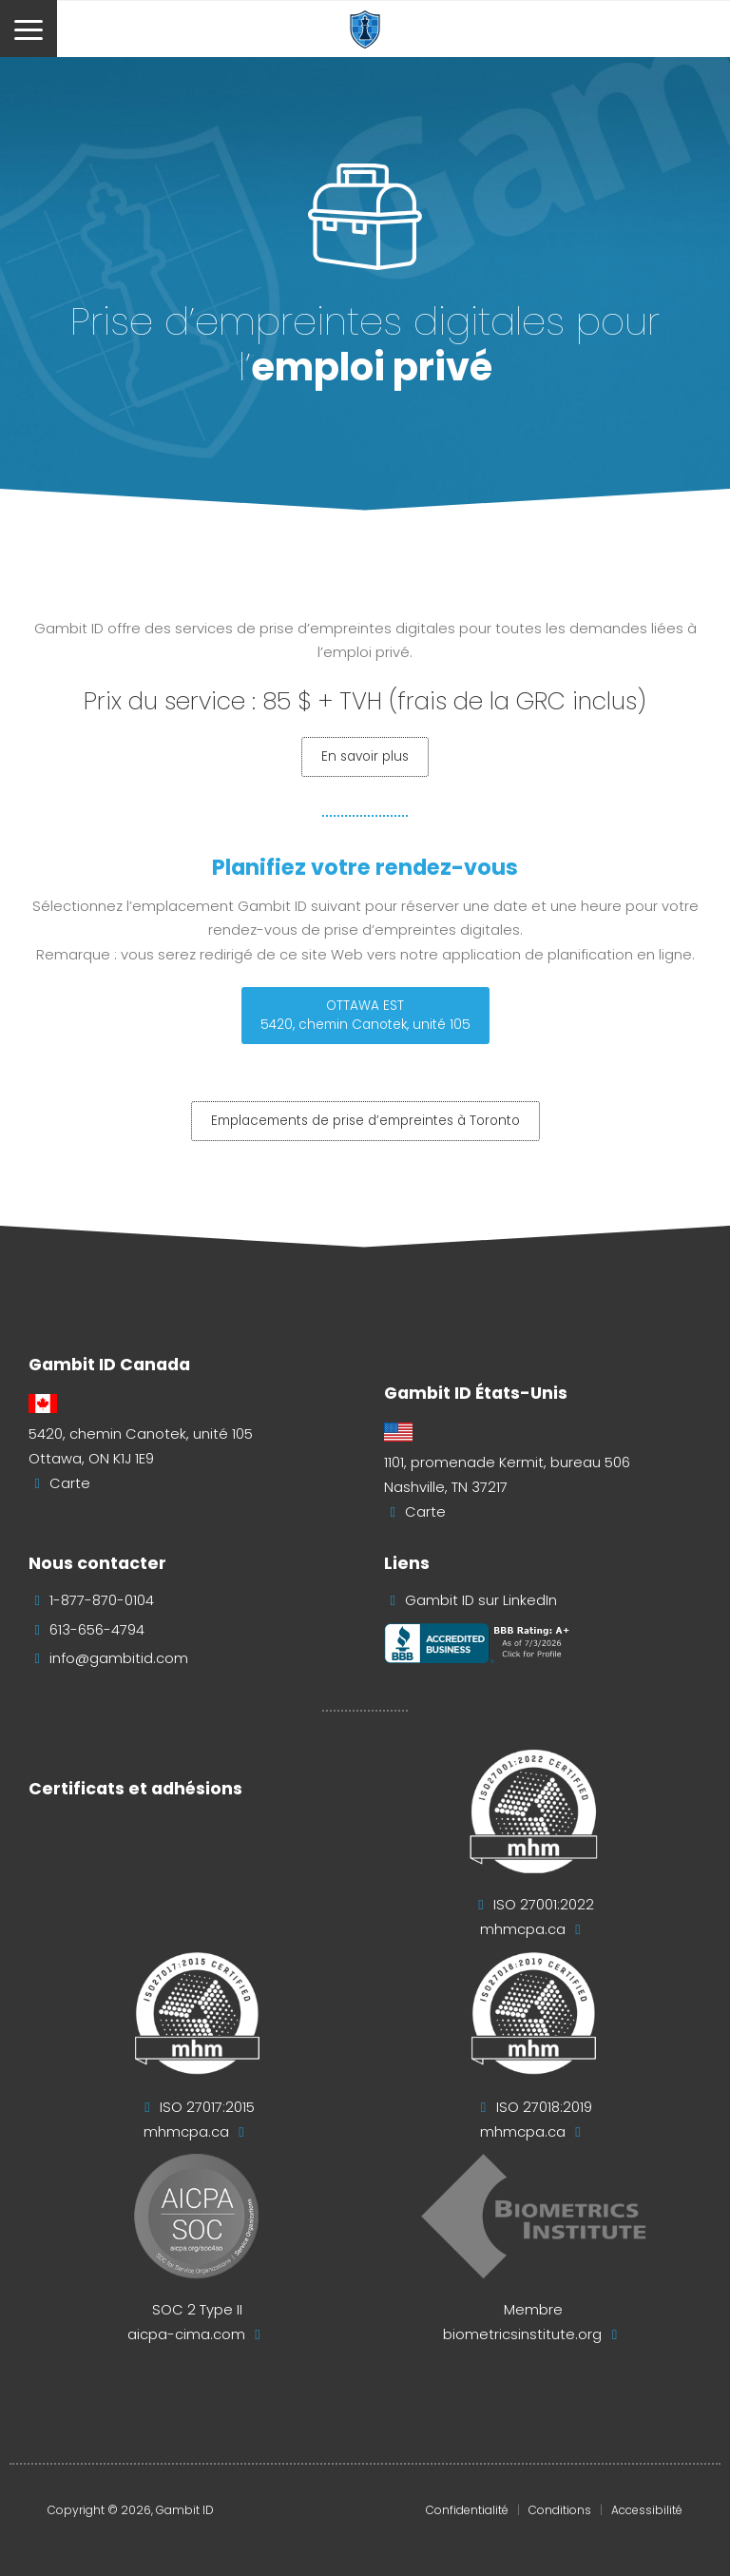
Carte (69, 1483)
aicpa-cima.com (186, 2334)
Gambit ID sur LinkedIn (481, 1600)
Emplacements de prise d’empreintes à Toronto (365, 1121)
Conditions (559, 2510)
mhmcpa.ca (523, 1929)
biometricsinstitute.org (522, 2334)
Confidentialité (467, 2510)
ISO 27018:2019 (544, 2107)
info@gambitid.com (118, 1658)
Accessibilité (646, 2510)
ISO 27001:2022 (543, 1904)
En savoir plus (365, 756)
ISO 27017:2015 (207, 2107)
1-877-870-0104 (101, 1600)
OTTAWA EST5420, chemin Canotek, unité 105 (365, 1015)
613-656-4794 (96, 1629)
